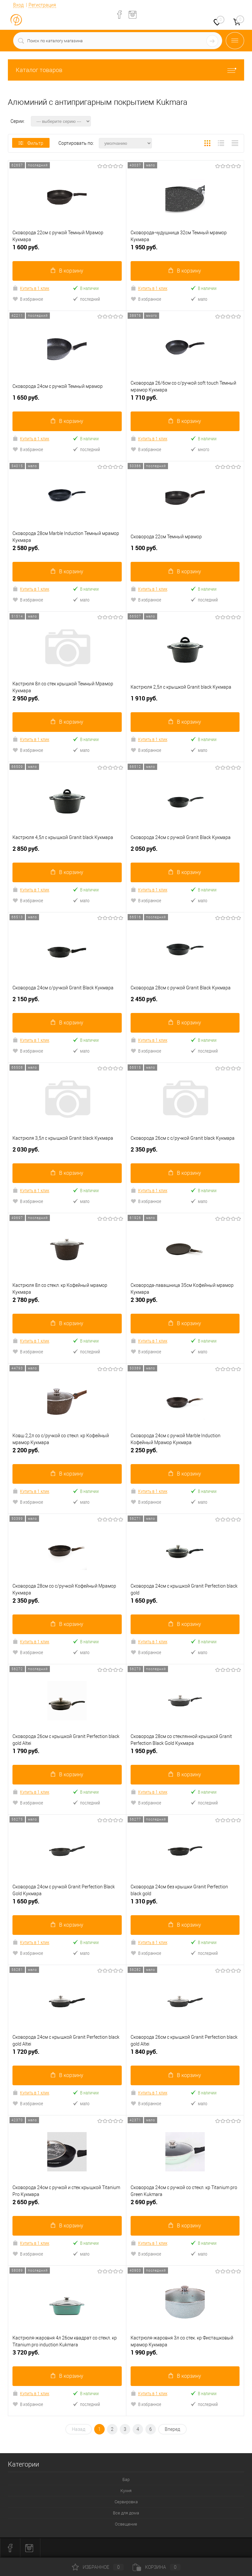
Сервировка (126, 2501)
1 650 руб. (67, 400)
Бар (126, 2479)
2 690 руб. (185, 2205)
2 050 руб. (185, 851)
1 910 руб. (185, 701)
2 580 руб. (67, 550)
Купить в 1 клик (30, 288)
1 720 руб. (67, 2054)
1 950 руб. (185, 250)
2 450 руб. (185, 1002)
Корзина (156, 2567)
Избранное (98, 2567)
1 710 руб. (185, 400)
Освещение (126, 2524)
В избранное (27, 299)
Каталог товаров (126, 70)
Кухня (126, 2490)
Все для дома (126, 2512)
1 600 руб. (67, 250)
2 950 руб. (67, 701)
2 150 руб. (67, 1002)
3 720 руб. (67, 2355)
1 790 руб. (67, 1753)
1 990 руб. (185, 2355)
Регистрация (42, 5)
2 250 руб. (185, 1453)
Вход (18, 5)
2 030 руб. (67, 1152)
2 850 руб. (67, 851)
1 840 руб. (185, 2054)
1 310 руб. (185, 1904)
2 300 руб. (185, 1302)
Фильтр (30, 143)
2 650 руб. (67, 2205)
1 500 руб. (185, 550)
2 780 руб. (67, 1302)
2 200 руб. (67, 1453)
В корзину (67, 271)
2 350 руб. (185, 1152)
